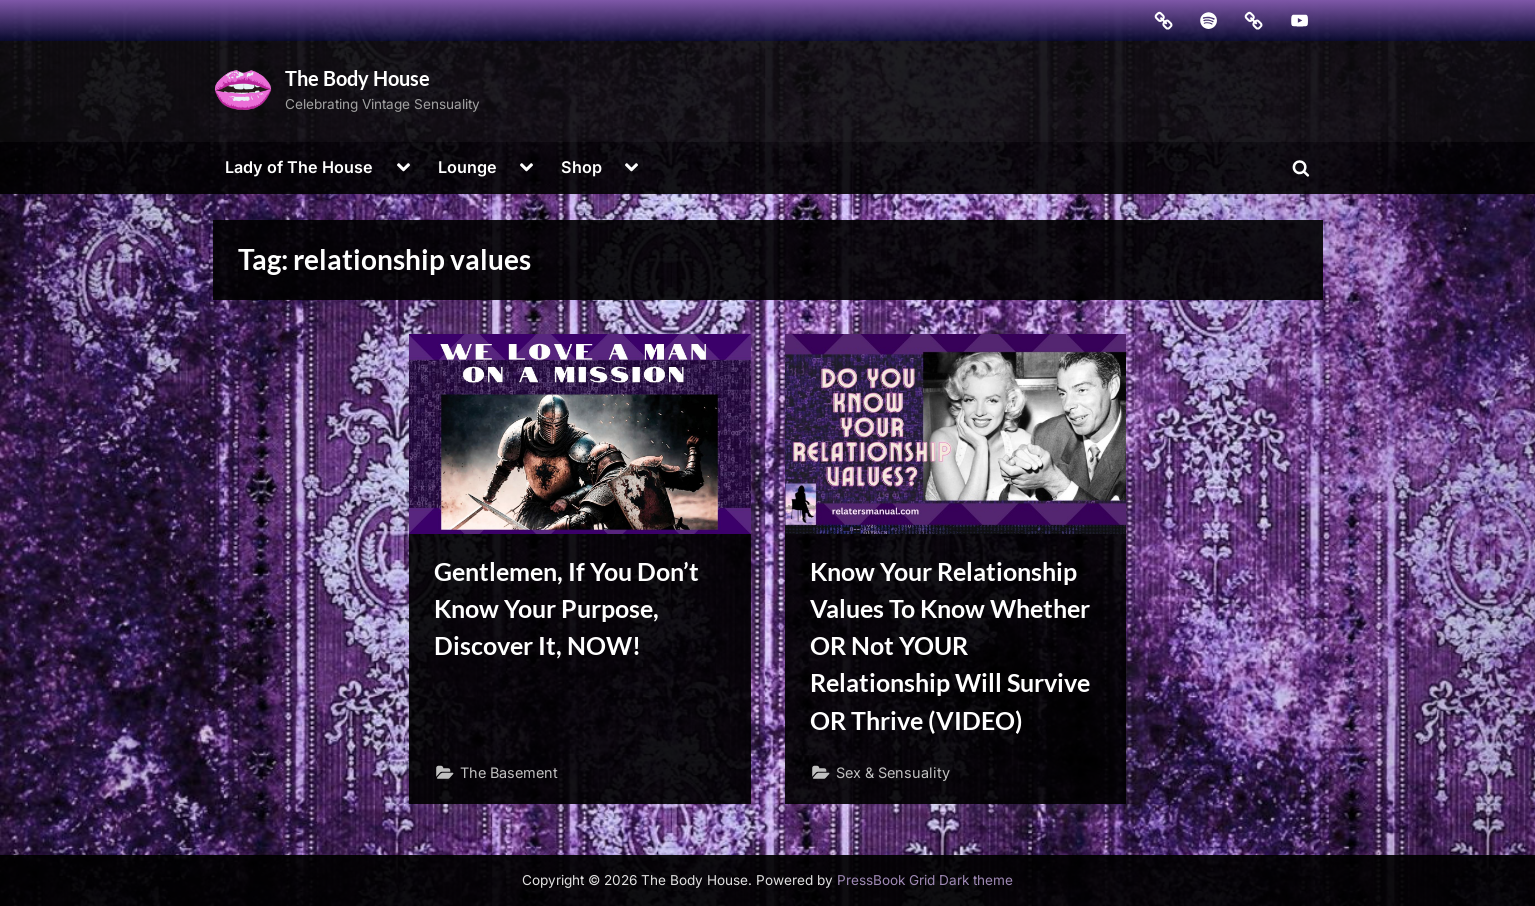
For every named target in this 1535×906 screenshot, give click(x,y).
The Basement (509, 772)
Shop (581, 167)
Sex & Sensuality (893, 772)
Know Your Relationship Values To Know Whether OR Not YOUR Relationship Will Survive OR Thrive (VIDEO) (950, 646)
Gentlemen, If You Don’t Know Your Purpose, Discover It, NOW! (566, 608)
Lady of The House (299, 167)
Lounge (467, 167)
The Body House (357, 78)
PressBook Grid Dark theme (925, 880)
